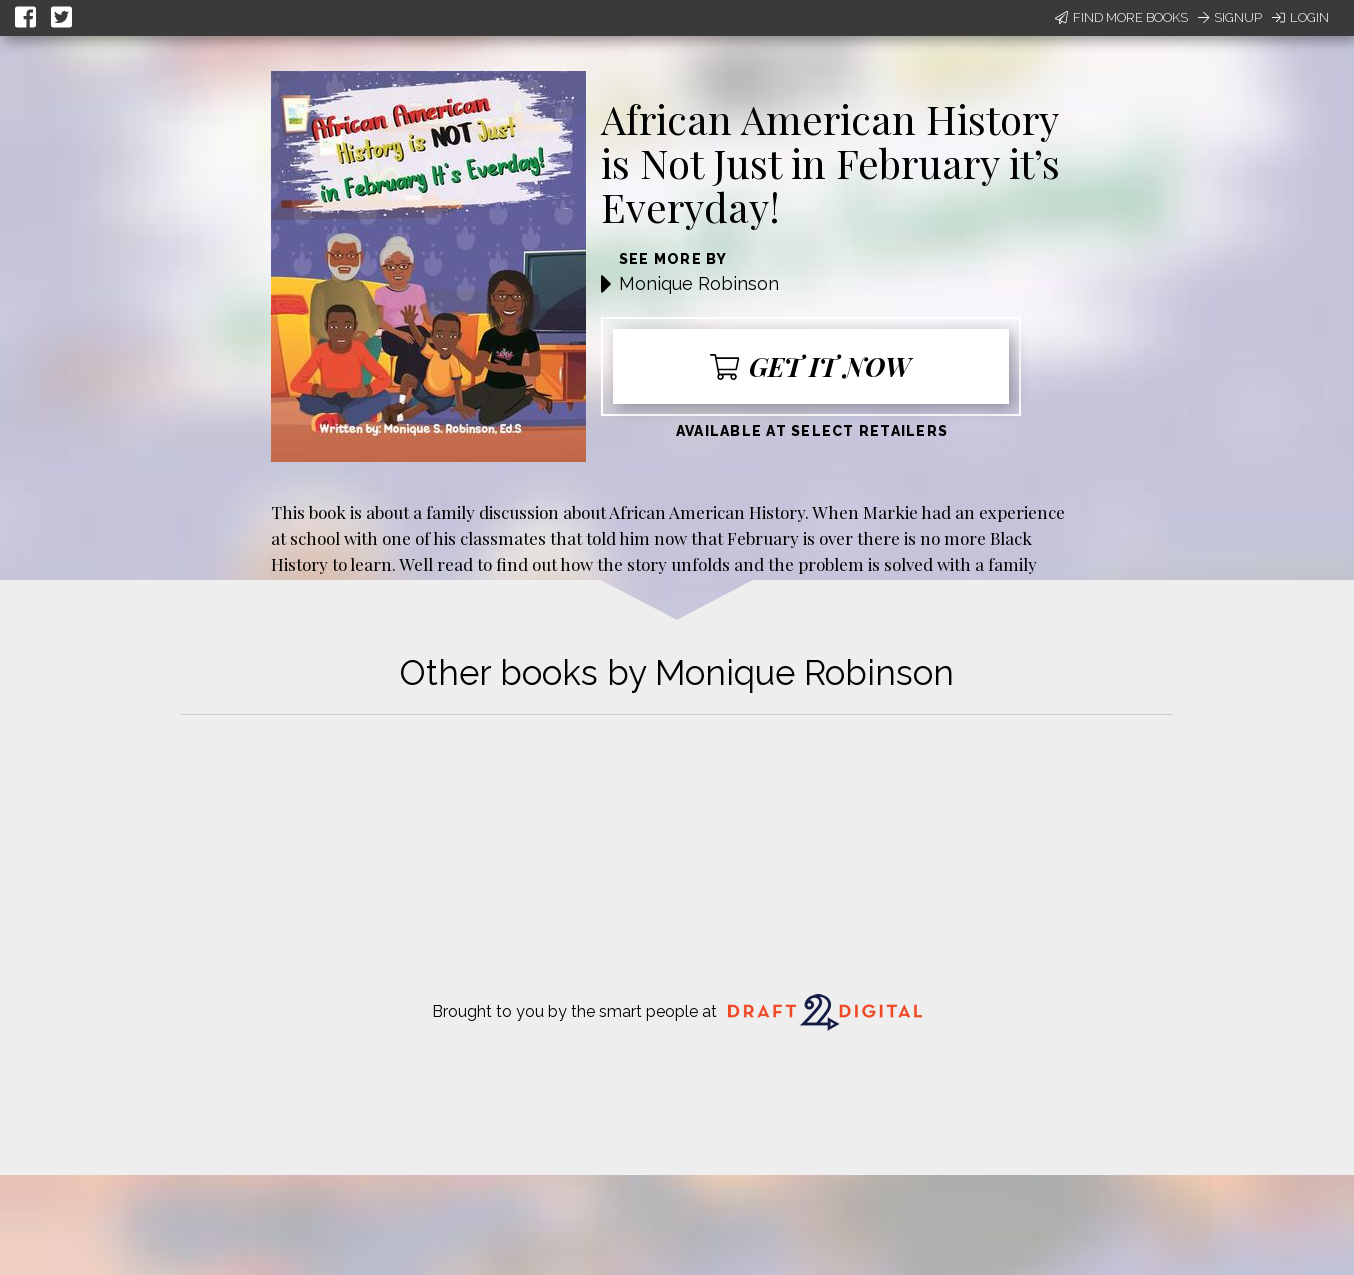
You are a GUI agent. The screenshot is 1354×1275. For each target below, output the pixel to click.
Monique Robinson (699, 283)
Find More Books (1121, 17)
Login (1300, 17)
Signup (1230, 17)
